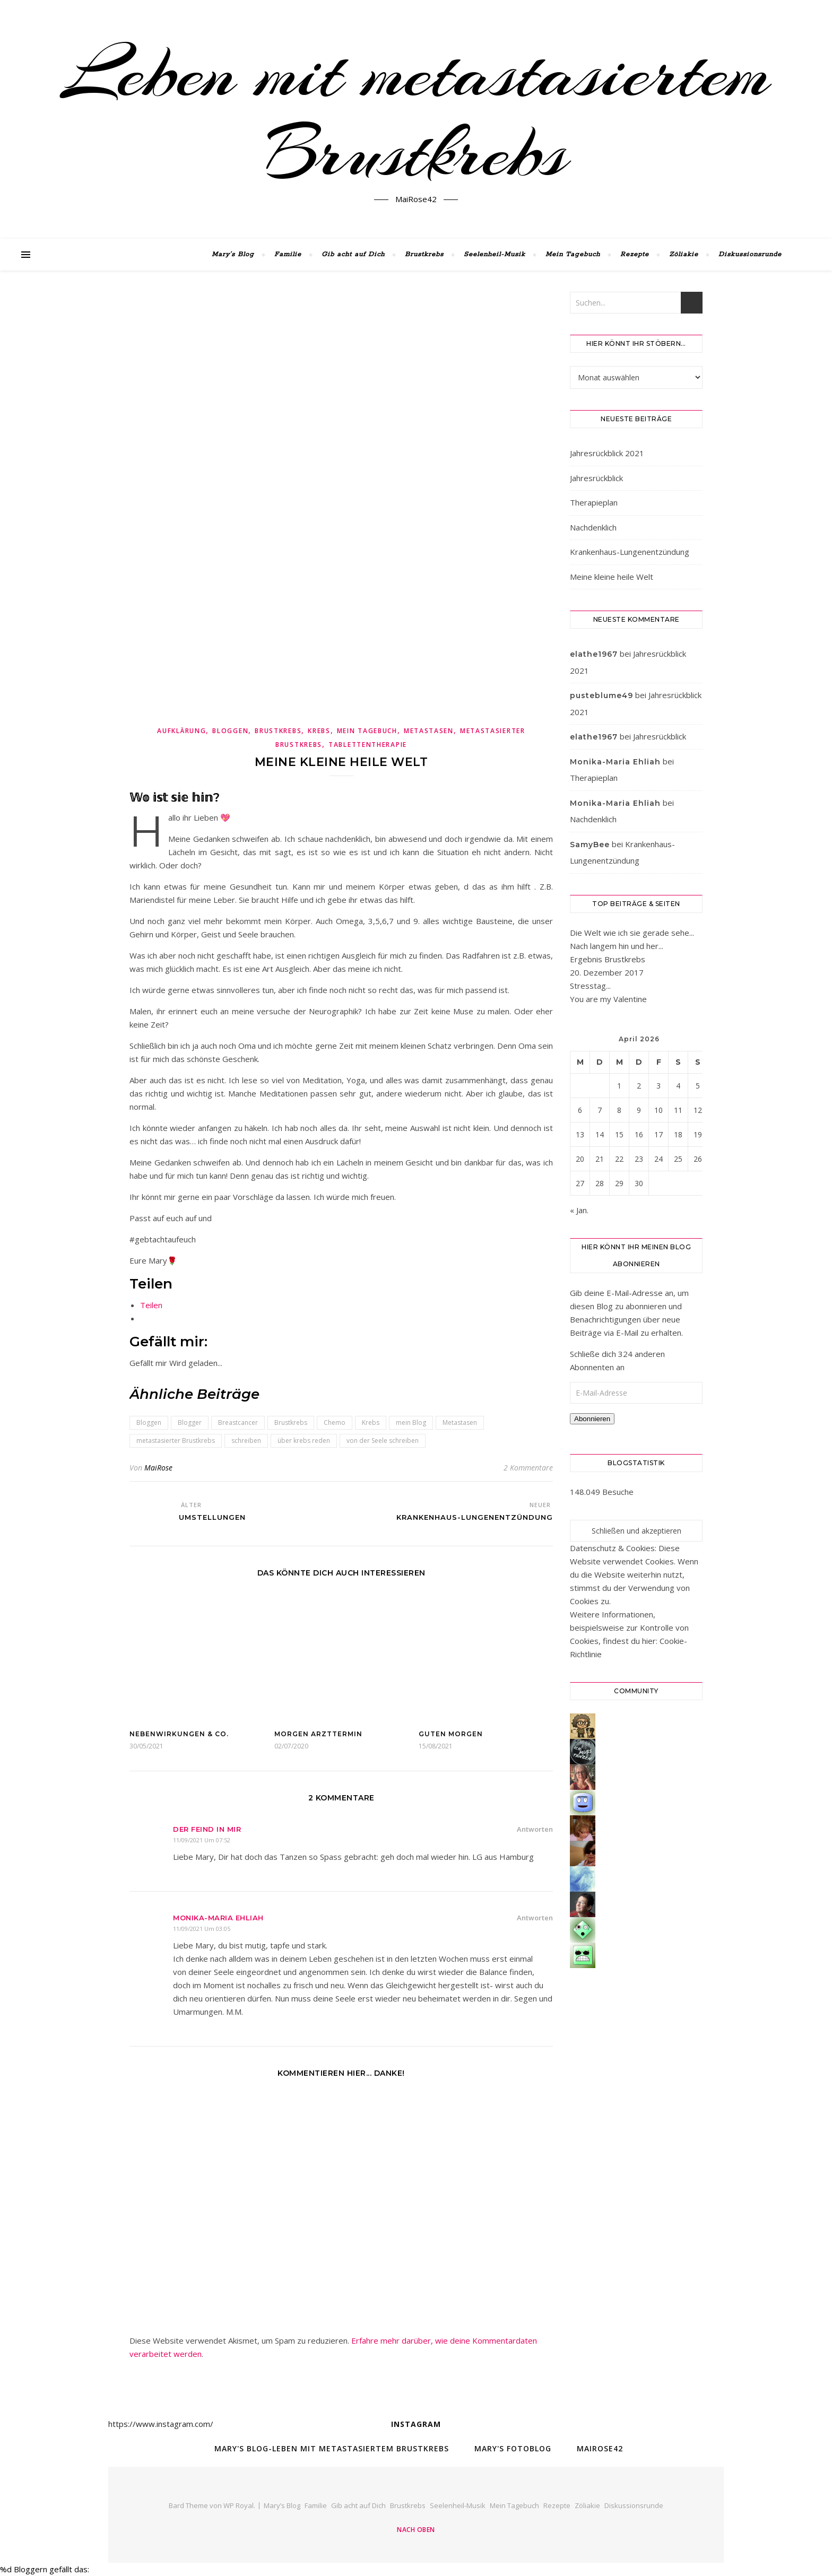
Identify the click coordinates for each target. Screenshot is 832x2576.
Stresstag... (590, 985)
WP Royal (238, 2505)
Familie (287, 254)
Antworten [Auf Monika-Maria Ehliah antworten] (535, 1917)
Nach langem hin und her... (616, 946)
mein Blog (411, 1422)
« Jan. (579, 1210)
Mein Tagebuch (572, 254)
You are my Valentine (608, 999)
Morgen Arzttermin (318, 1734)
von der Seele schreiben (382, 1440)
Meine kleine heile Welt (611, 576)
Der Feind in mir (207, 1829)
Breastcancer (238, 1422)
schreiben (246, 1440)
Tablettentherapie (367, 744)
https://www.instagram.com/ (160, 2423)
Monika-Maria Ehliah (218, 1917)
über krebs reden (304, 1440)
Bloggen (230, 730)
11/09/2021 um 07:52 (201, 1840)
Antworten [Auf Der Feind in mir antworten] (535, 1829)
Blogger (190, 1422)
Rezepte (634, 254)
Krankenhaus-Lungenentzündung (629, 551)
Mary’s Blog (233, 254)
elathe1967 (594, 654)
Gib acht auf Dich (353, 254)
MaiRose (158, 1468)
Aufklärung (181, 730)
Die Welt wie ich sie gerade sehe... (632, 932)
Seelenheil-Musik (494, 254)
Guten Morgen (451, 1734)
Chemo (334, 1422)
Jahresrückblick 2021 (607, 453)
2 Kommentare (528, 1468)
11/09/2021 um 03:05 (201, 1929)
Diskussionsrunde (750, 254)
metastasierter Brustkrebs (175, 1440)
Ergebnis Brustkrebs (607, 959)
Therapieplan (594, 502)
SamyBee (590, 844)
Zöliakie (683, 254)
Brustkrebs (424, 254)
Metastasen (429, 730)
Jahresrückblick (596, 478)
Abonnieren (592, 1419)
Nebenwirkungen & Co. (179, 1734)
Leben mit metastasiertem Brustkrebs (416, 113)
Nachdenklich (593, 527)
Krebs (319, 730)
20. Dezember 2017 (607, 972)
